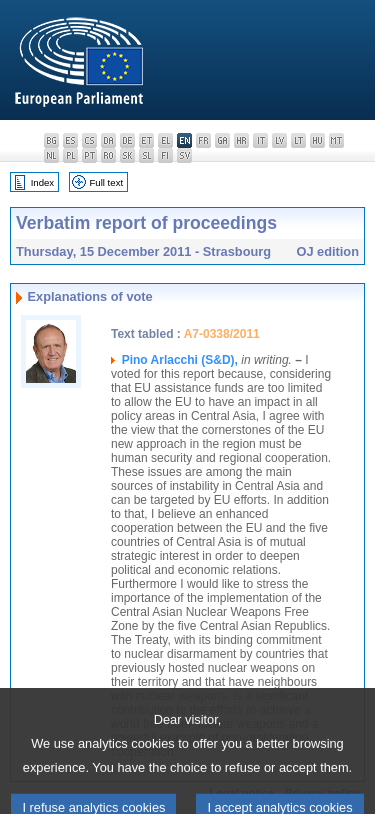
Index (42, 182)
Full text (107, 182)
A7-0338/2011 (222, 334)
